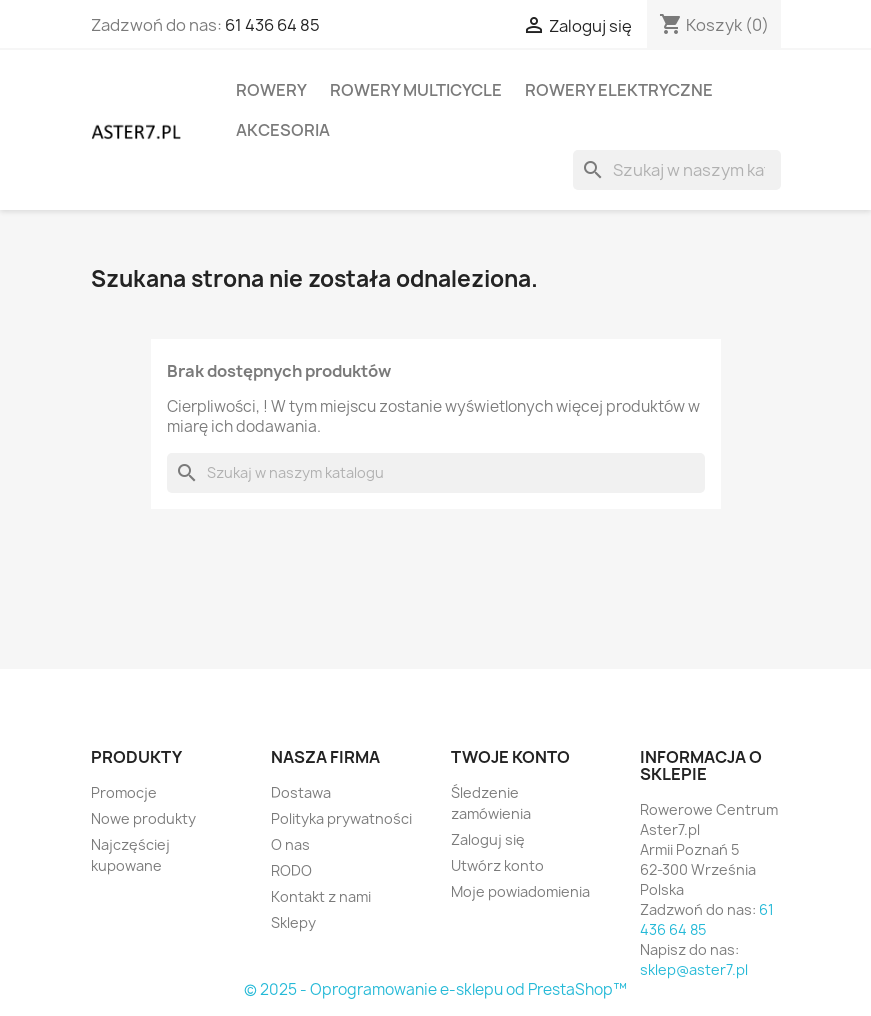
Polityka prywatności (341, 818)
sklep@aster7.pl (694, 969)
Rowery (271, 90)
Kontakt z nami (321, 896)
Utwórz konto (497, 865)
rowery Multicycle (416, 90)
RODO (291, 870)
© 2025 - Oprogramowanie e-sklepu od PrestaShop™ (435, 989)
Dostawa (301, 792)
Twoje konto (510, 757)
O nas (290, 844)
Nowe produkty (143, 818)
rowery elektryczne (619, 90)
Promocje (124, 792)
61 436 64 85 (272, 25)
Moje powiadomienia (520, 891)
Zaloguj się (488, 839)
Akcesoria (283, 130)
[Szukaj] (677, 170)
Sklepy (293, 922)
